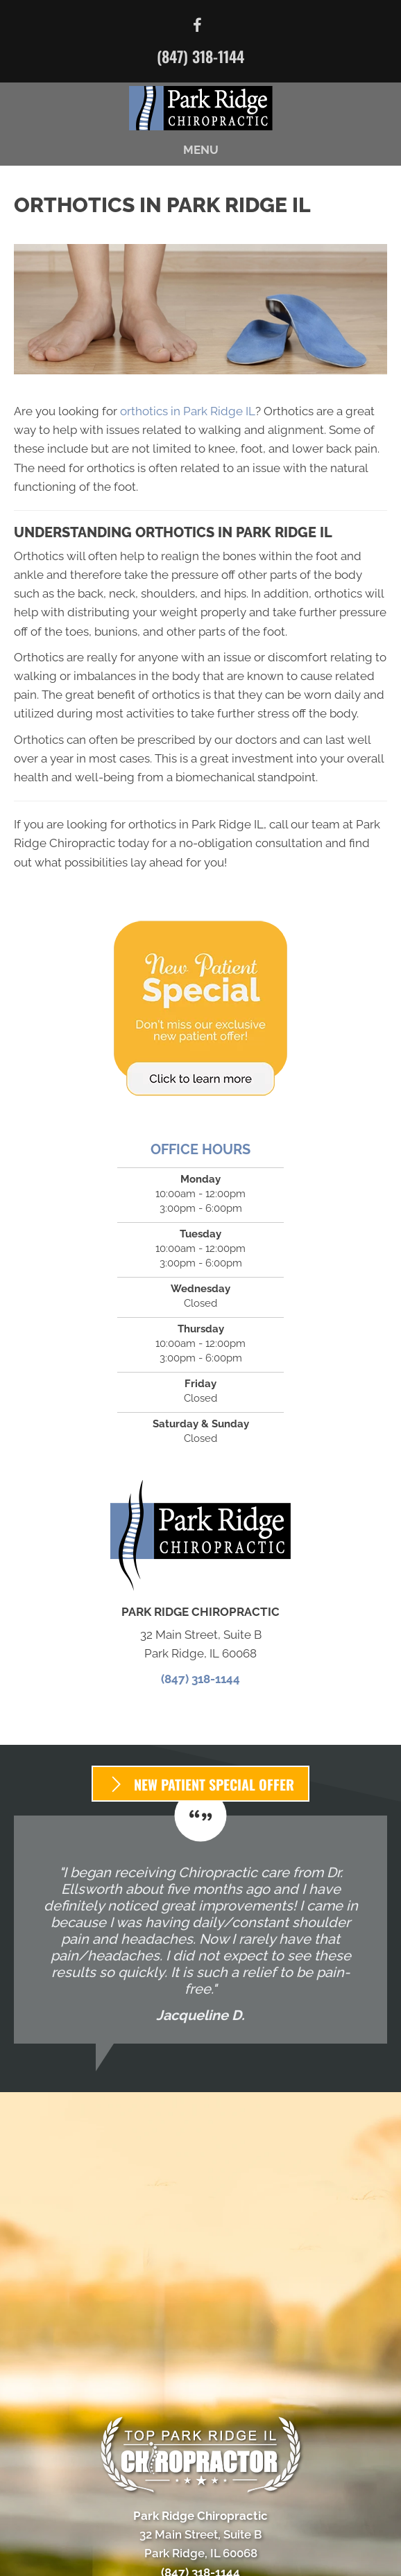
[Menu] (200, 2553)
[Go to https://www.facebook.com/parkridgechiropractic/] (197, 27)
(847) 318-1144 (200, 56)
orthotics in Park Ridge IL (187, 411)
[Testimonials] (200, 1930)
